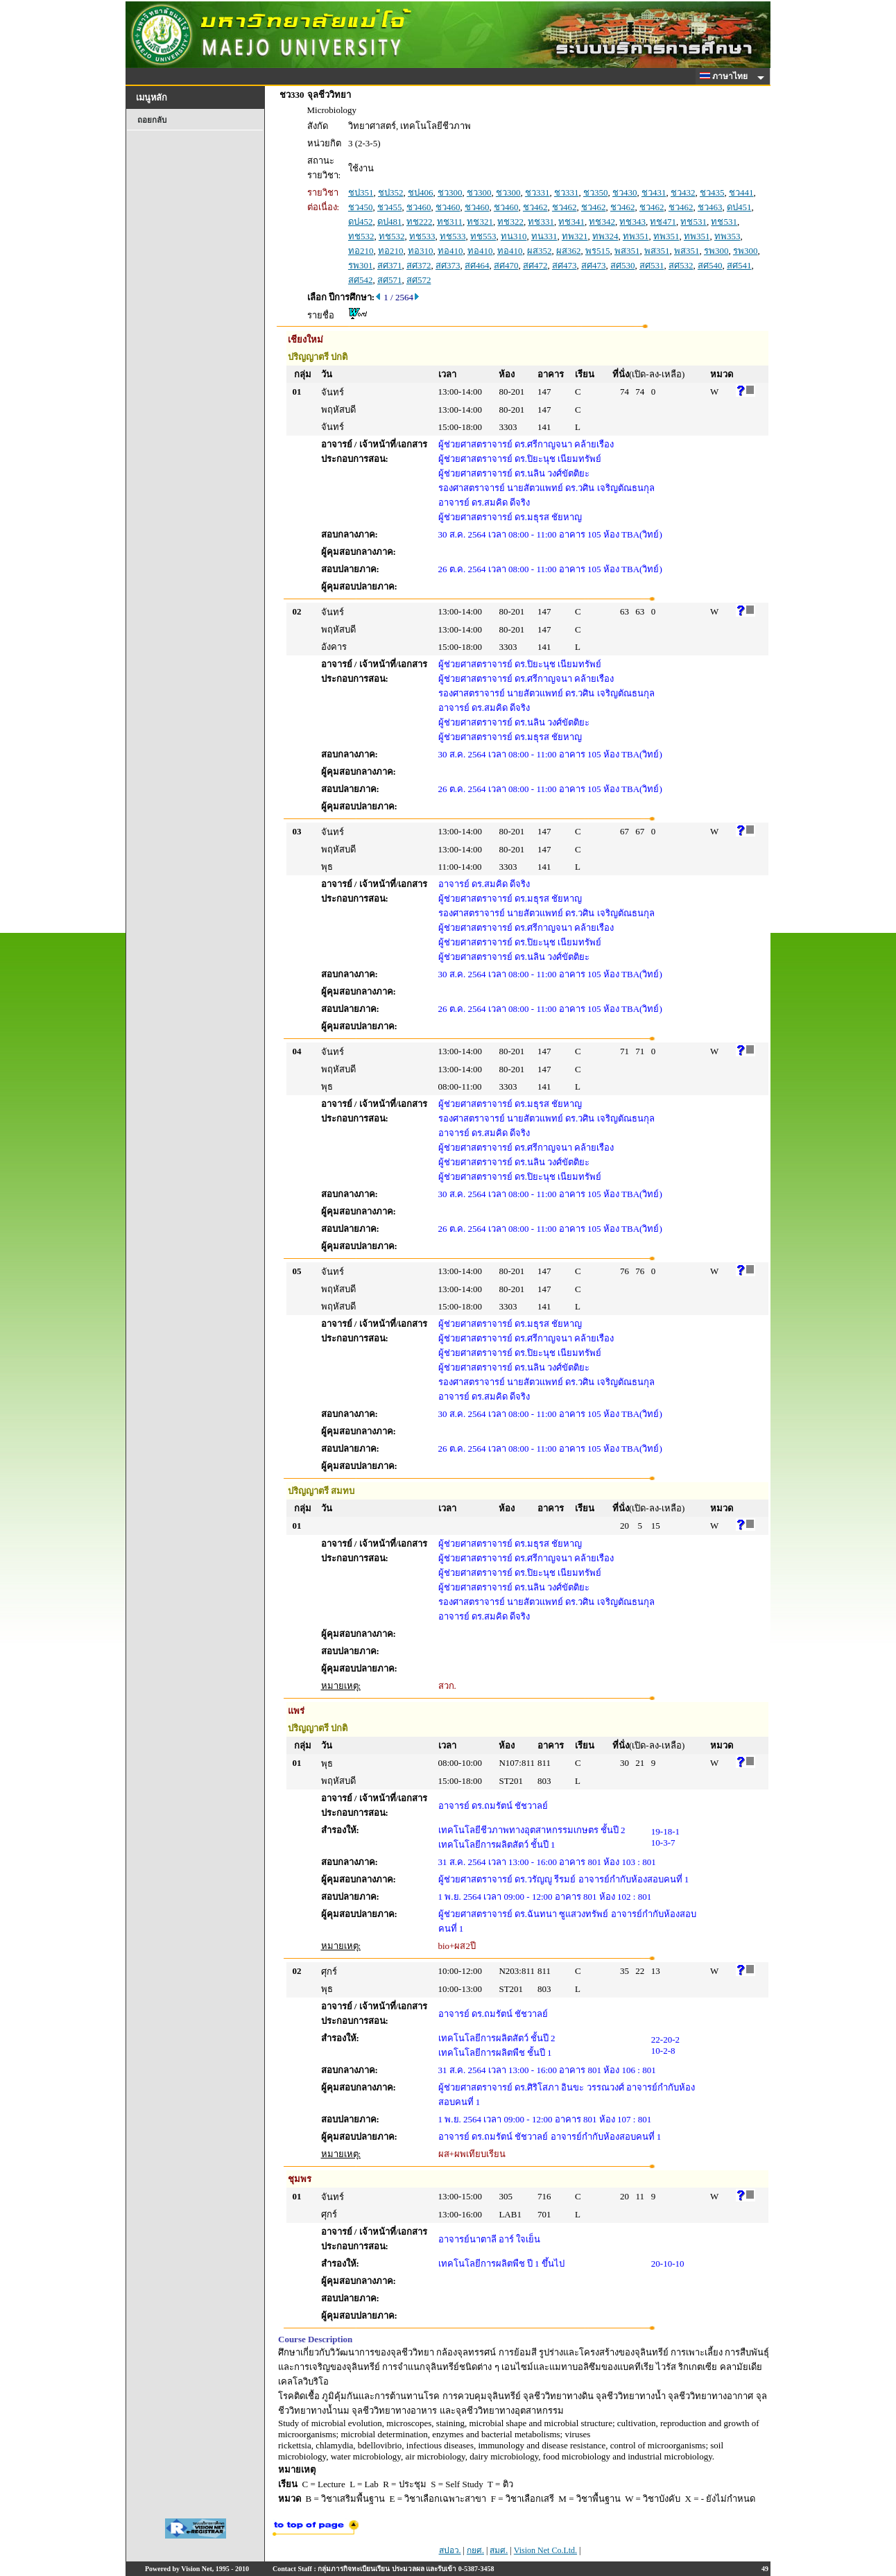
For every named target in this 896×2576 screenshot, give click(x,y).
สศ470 (506, 265)
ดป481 (389, 221)
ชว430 (624, 192)
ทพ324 (605, 236)
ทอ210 (361, 251)
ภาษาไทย (726, 76)
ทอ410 (450, 251)
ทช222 (419, 221)
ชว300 (450, 192)
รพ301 (360, 265)
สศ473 (564, 265)
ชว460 (418, 207)
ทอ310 (420, 251)
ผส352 (539, 251)
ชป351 (361, 192)
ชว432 (683, 192)
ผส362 (568, 251)
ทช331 (541, 221)
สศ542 (360, 280)
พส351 (627, 251)
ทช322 (510, 221)
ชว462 (535, 207)
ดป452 (360, 221)
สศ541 (739, 265)
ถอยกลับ (151, 120)
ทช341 (571, 221)
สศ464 (477, 265)
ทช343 (632, 221)
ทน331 (544, 236)
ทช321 (480, 221)
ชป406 (420, 192)
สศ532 (681, 265)
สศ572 (418, 280)
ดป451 (739, 207)
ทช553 (483, 236)
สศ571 (389, 280)
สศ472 (535, 265)
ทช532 (361, 236)
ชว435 (712, 192)
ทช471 (663, 221)
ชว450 (360, 207)
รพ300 (716, 251)
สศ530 (622, 265)
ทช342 (602, 221)
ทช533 (422, 236)
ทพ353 (727, 236)
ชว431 (653, 192)
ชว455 (389, 207)
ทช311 (450, 221)
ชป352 (391, 192)
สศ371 (389, 265)
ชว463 (710, 207)
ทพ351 (636, 236)
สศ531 (651, 265)
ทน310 (514, 236)
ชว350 (595, 192)
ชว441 (741, 192)
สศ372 (418, 265)
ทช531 (693, 221)
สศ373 (448, 265)
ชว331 (537, 192)
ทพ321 (575, 236)
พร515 (597, 251)
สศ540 (710, 265)
